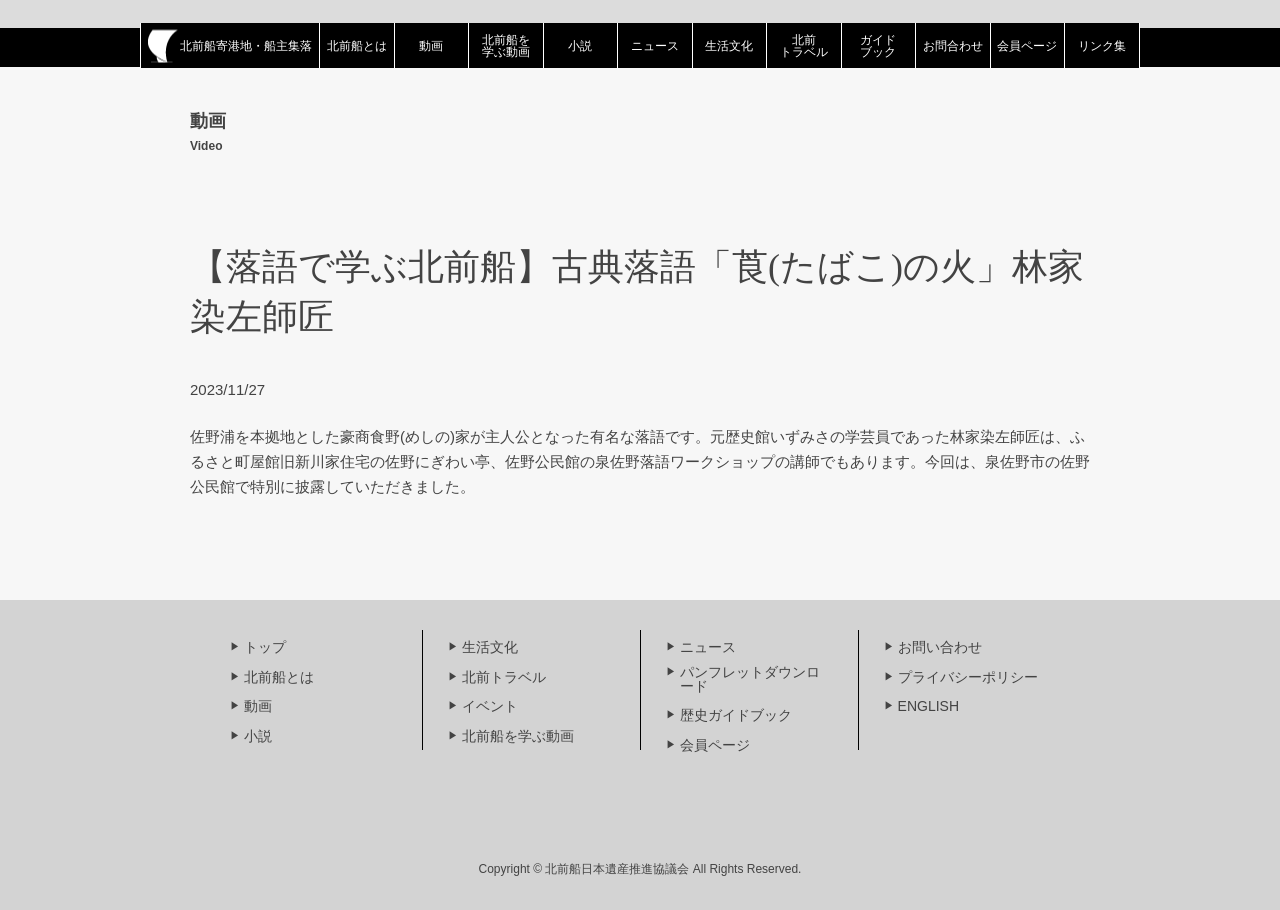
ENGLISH (928, 706)
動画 (431, 46)
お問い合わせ (940, 647)
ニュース (655, 46)
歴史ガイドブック (736, 715)
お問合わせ (953, 46)
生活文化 (729, 46)
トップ (265, 647)
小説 (580, 46)
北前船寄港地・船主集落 (230, 46)
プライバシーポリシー (968, 677)
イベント (490, 706)
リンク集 (1102, 46)
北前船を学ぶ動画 (506, 46)
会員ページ (1027, 46)
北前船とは (357, 46)
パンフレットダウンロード (750, 679)
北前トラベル (804, 46)
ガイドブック (878, 46)
